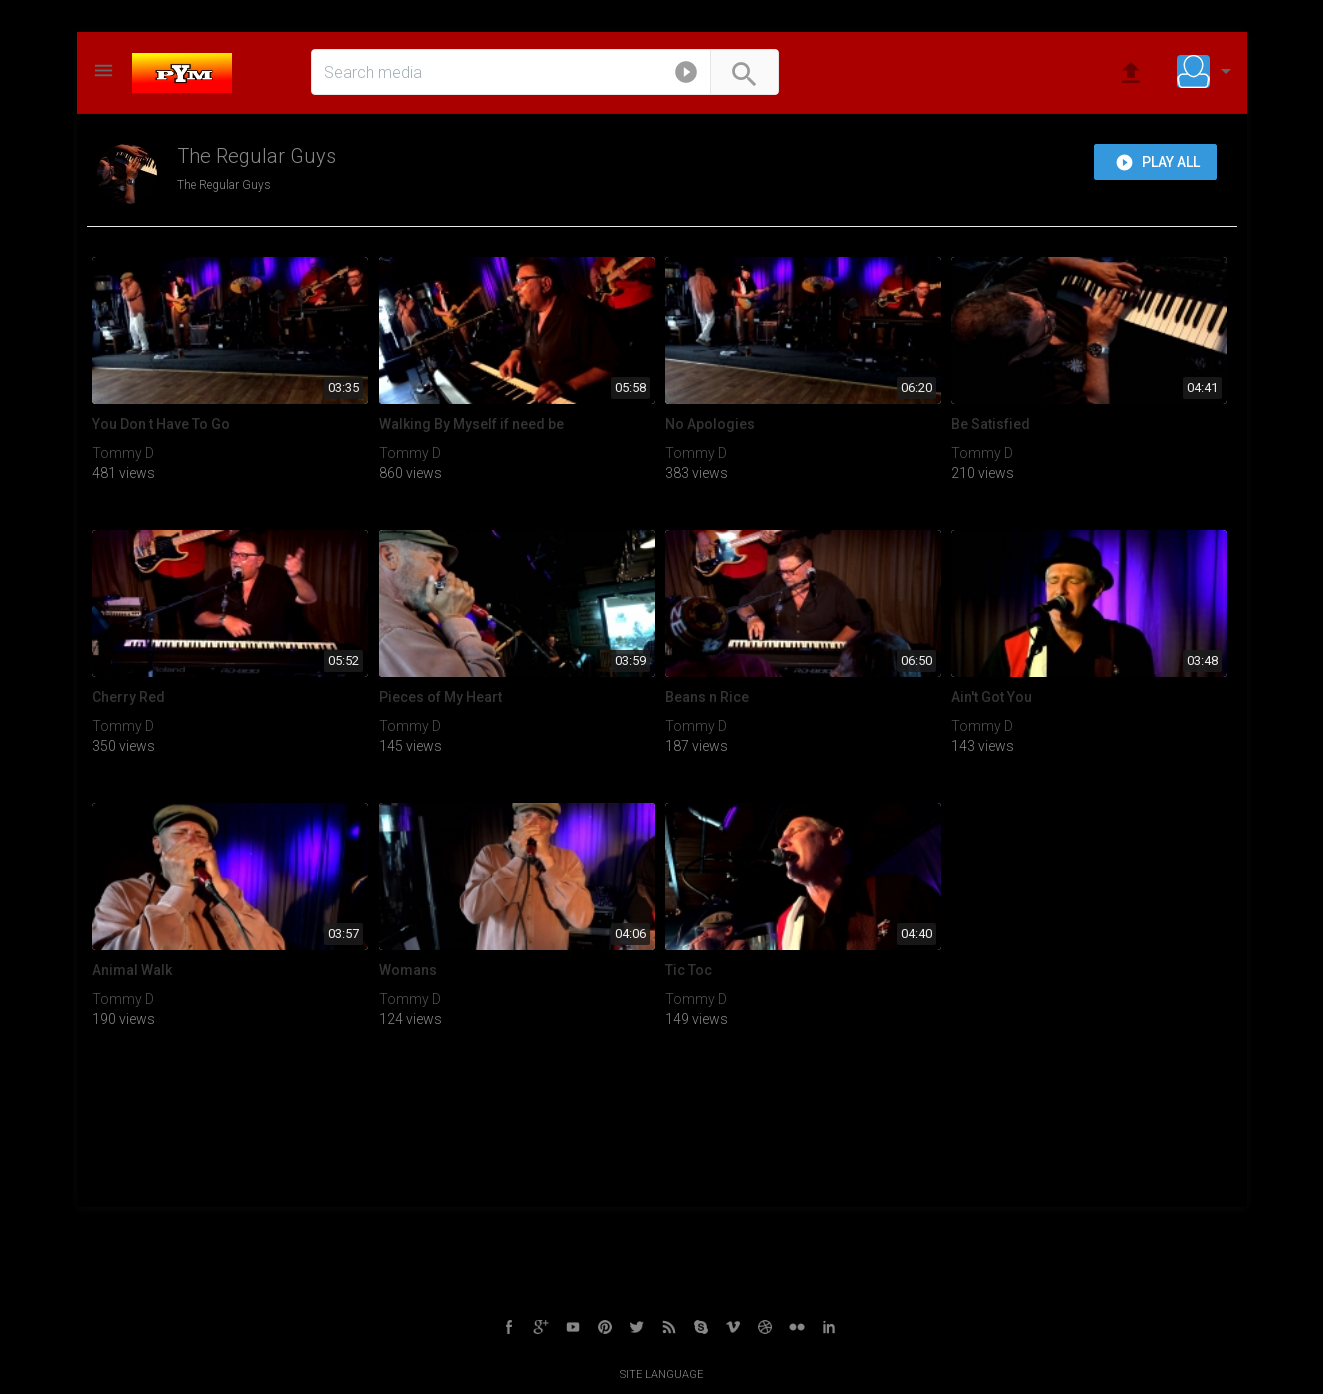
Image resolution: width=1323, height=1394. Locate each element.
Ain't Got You (991, 697)
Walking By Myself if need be (471, 424)
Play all (1157, 163)
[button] (686, 76)
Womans (408, 970)
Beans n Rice (707, 697)
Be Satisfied (990, 424)
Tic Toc (688, 970)
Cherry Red (128, 697)
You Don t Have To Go (161, 424)
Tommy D (123, 453)
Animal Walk (132, 970)
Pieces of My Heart (440, 697)
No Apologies (710, 424)
